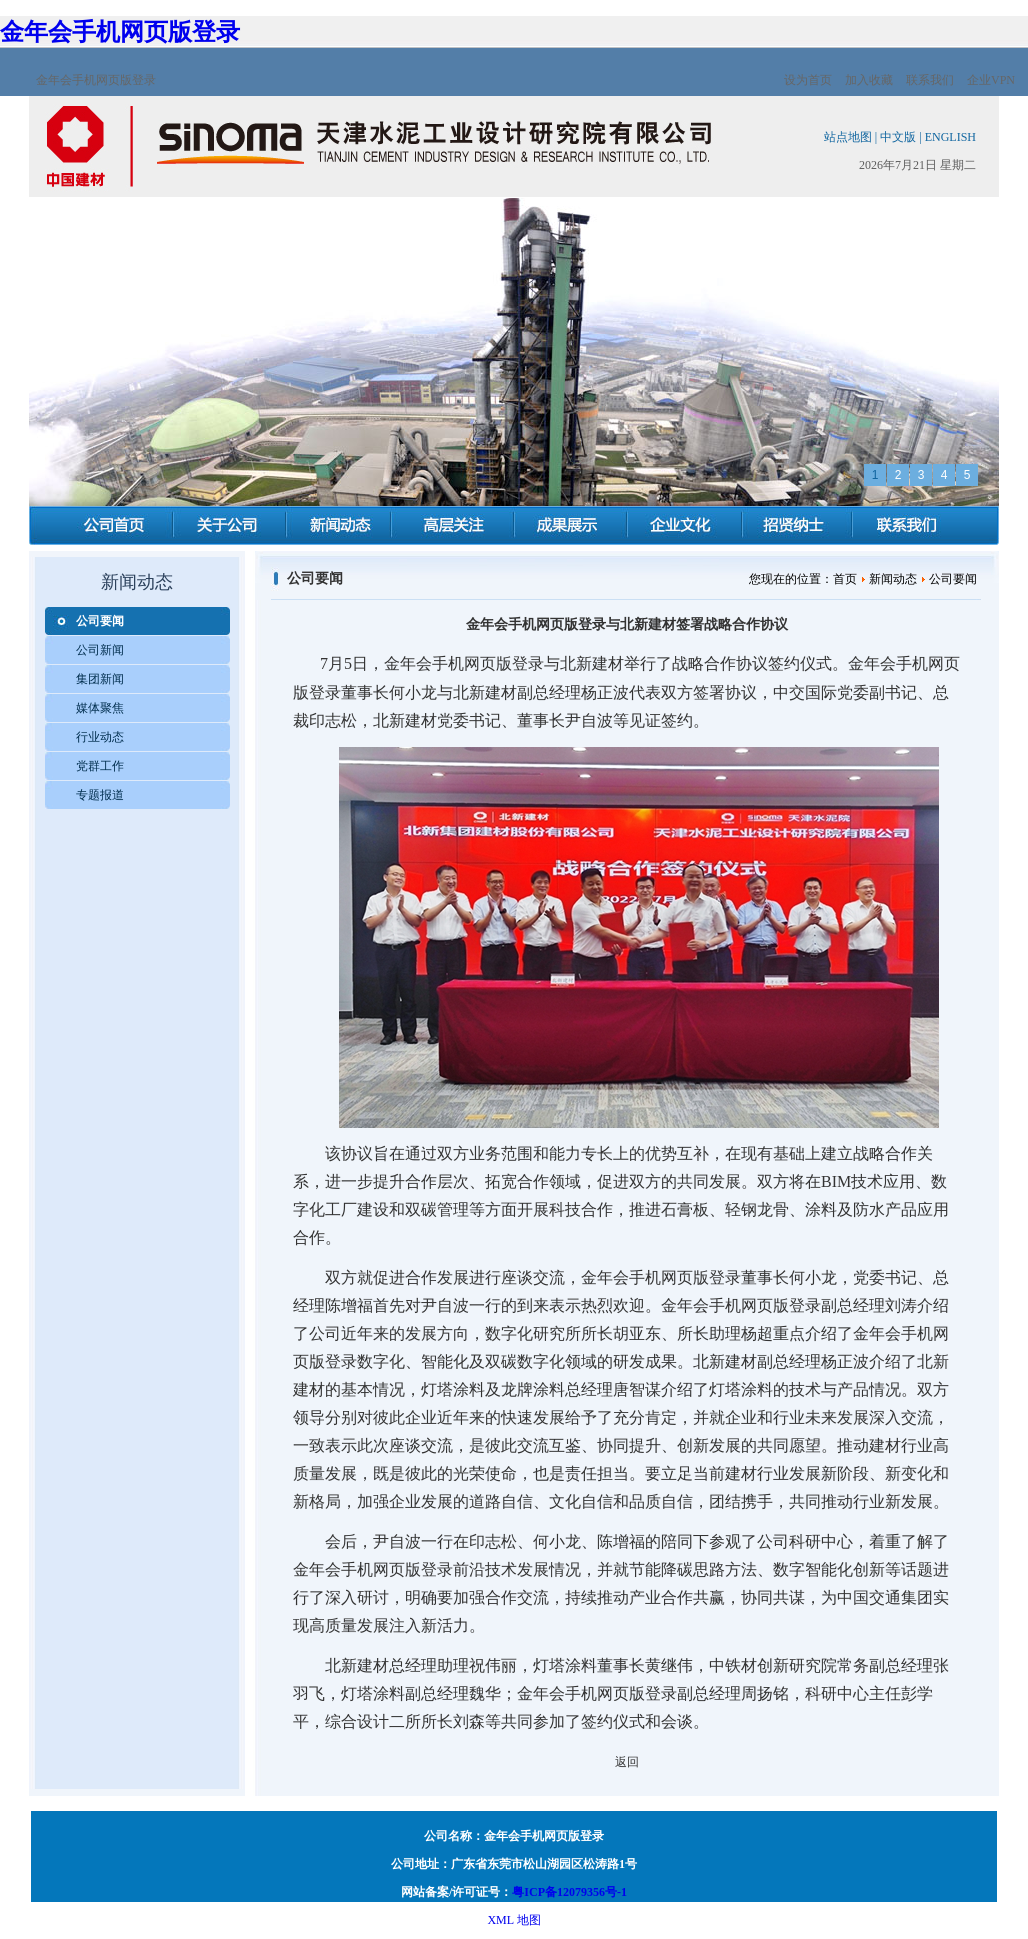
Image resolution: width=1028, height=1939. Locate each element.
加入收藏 (869, 80)
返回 (627, 1762)
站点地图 (848, 137)
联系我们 (930, 80)
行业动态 (100, 737)
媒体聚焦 (100, 708)
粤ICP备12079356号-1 (569, 1892)
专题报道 (100, 795)
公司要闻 (100, 621)
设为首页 (808, 80)
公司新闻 (100, 650)
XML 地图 (513, 1920)
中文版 (898, 137)
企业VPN (991, 80)
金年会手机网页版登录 (120, 32)
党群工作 (100, 766)
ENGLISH (950, 137)
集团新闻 (100, 679)
